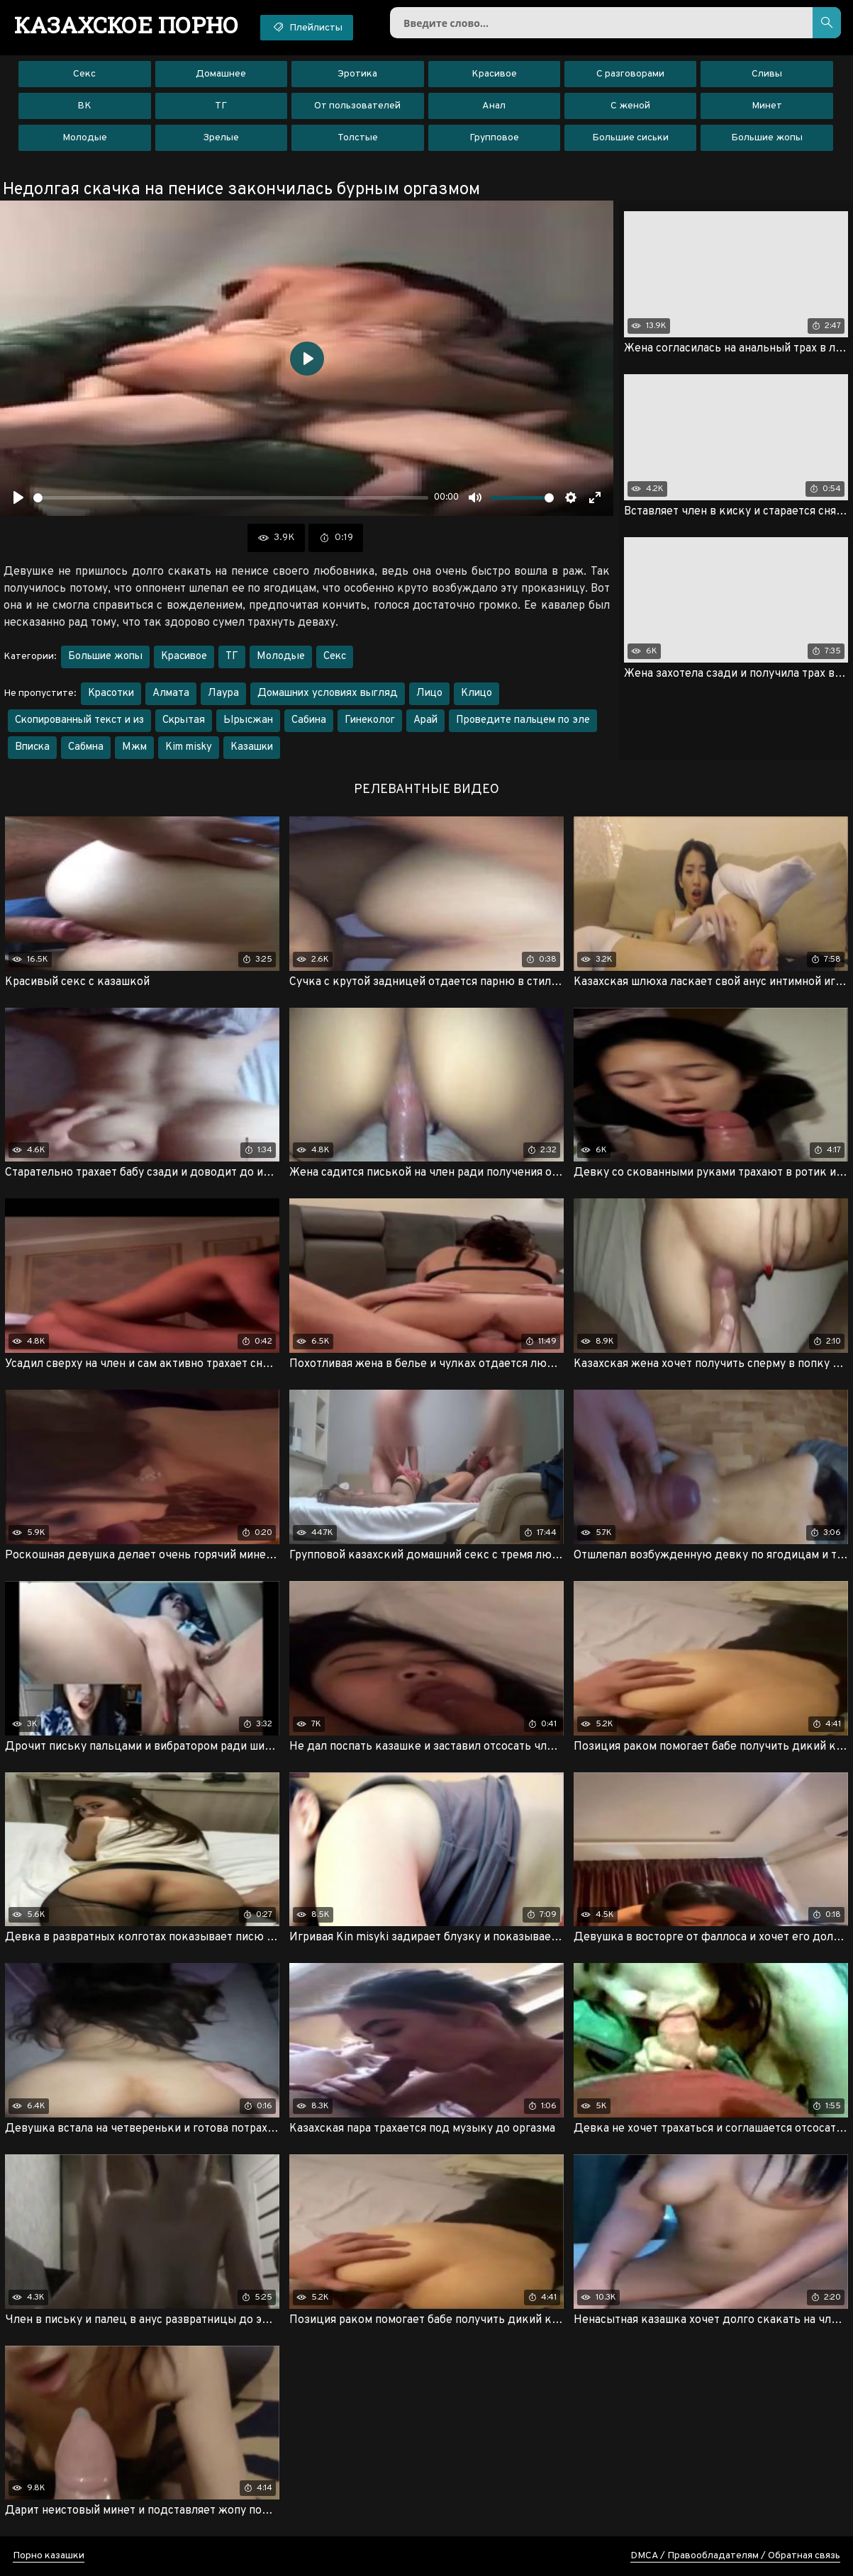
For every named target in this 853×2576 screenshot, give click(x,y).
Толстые (358, 138)
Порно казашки (48, 2556)
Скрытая (183, 720)
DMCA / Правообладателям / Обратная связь (735, 2556)
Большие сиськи (630, 138)
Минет (767, 106)
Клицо (476, 693)
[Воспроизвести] (18, 497)
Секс (84, 74)
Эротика (357, 74)
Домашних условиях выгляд (327, 693)
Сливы (767, 74)
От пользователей (357, 106)
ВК (84, 106)
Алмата (170, 693)
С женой (630, 106)
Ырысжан (248, 720)
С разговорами (630, 74)
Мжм (134, 747)
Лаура (223, 693)
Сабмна (86, 747)
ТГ (221, 106)
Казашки (251, 747)
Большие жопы (767, 138)
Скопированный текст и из (79, 720)
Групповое (494, 138)
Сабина (308, 720)
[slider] (230, 498)
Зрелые (221, 138)
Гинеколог (370, 720)
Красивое (494, 74)
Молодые (84, 138)
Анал (494, 106)
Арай (425, 720)
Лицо (429, 693)
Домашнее (221, 74)
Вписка (32, 747)
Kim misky (188, 747)
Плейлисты (306, 27)
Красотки (111, 693)
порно (126, 25)
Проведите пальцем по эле (523, 720)
